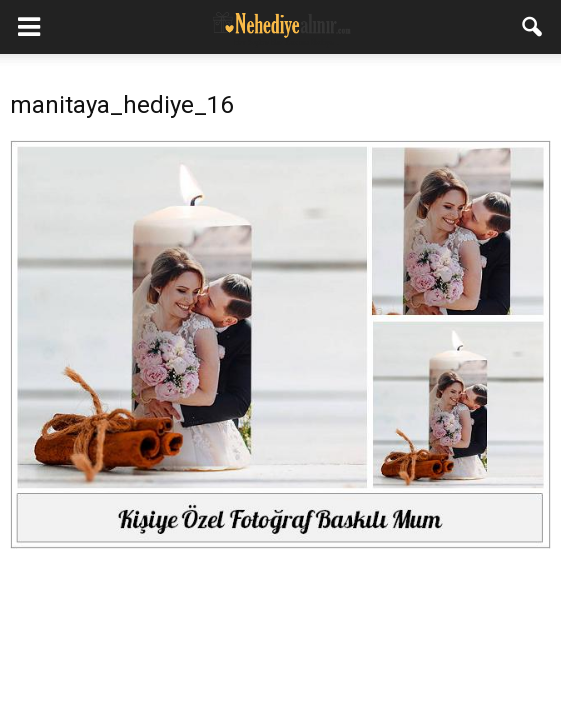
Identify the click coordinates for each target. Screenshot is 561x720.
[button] (533, 27)
